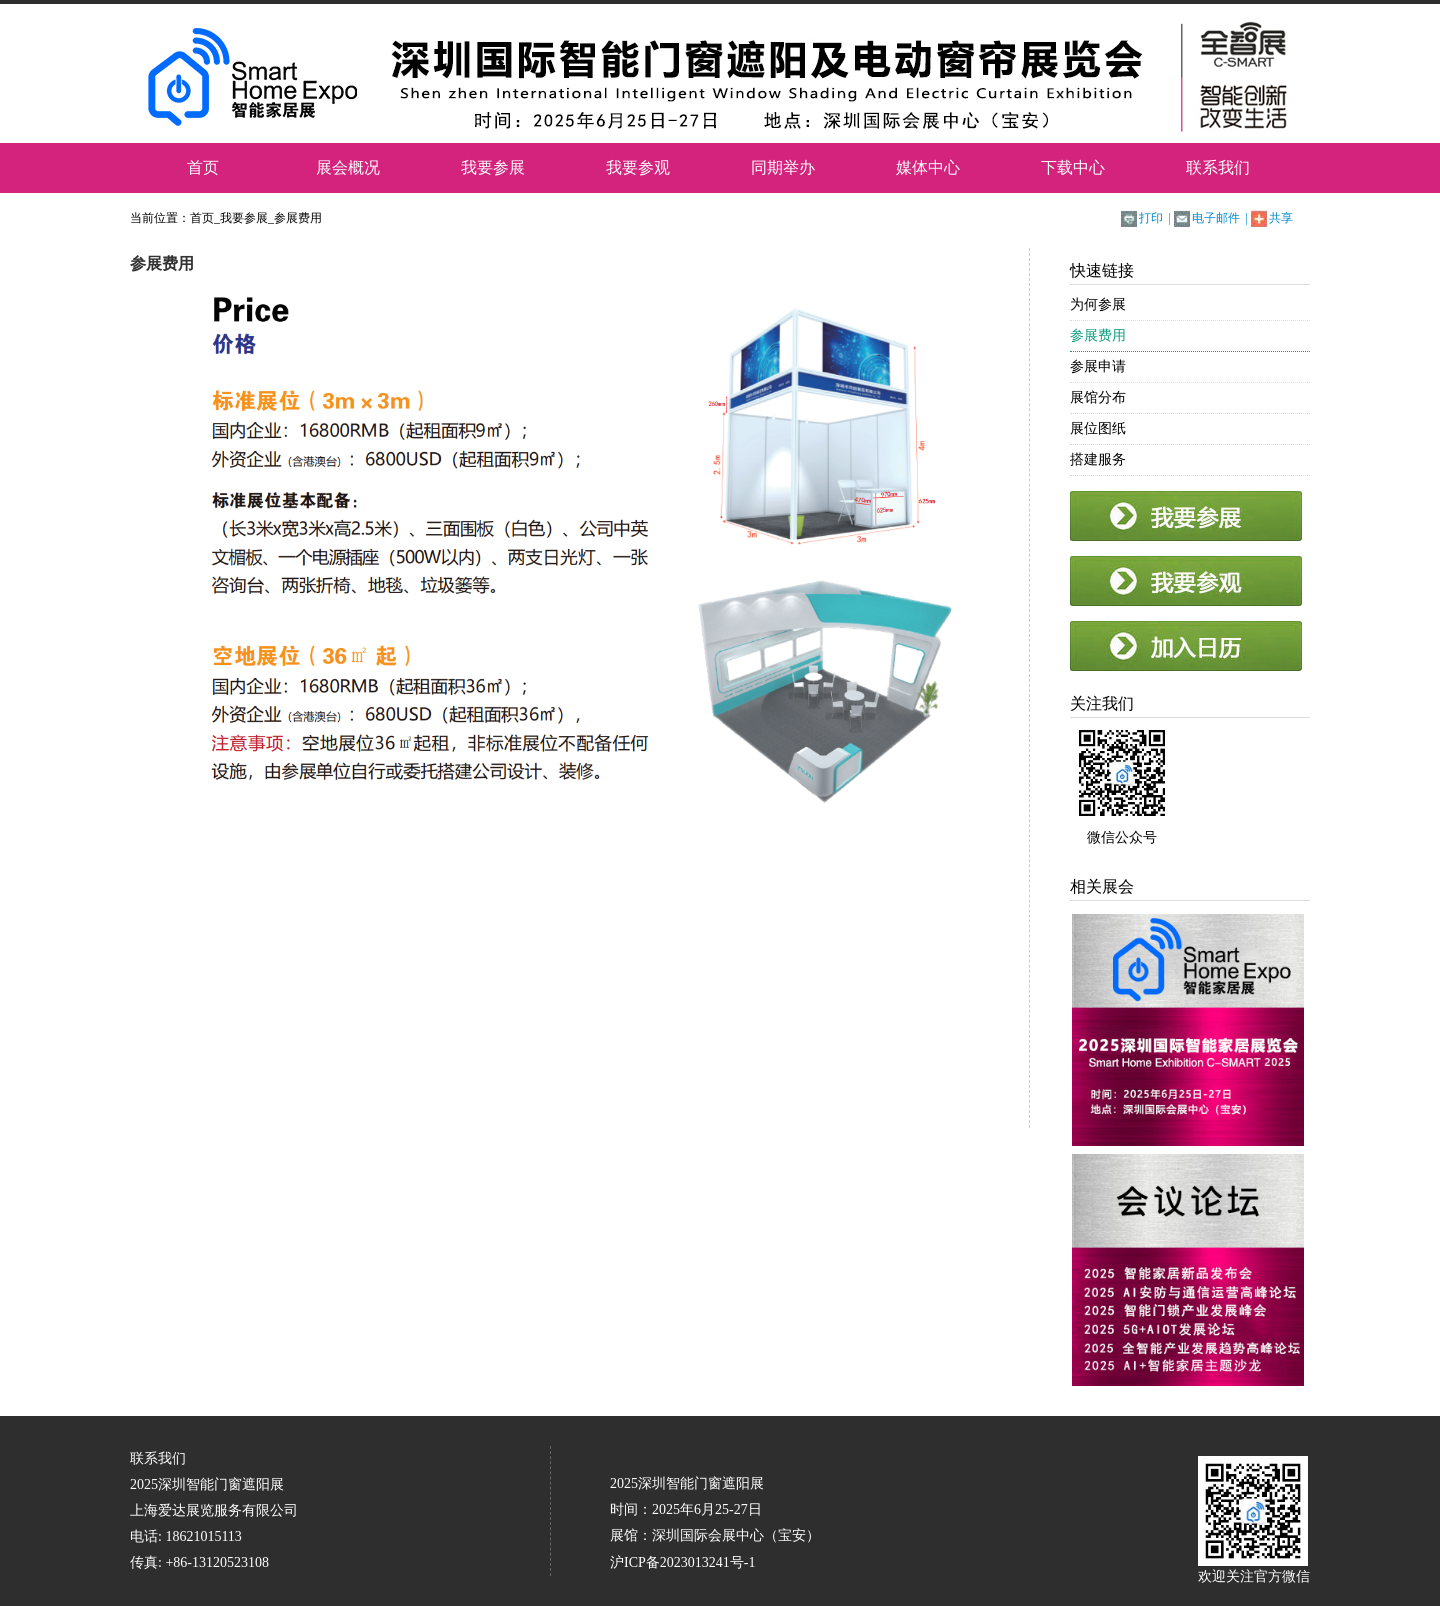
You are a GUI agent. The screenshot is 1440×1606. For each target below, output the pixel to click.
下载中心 (1073, 167)
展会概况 (348, 167)
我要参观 (638, 167)
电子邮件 (1216, 218)
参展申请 (1098, 366)
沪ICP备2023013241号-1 (682, 1562)
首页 (203, 167)
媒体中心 (928, 167)
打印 (1151, 218)
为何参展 (1098, 304)
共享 (1281, 218)
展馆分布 (1098, 397)
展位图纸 (1098, 428)
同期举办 (783, 167)
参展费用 (298, 218)
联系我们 (1218, 167)
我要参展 (493, 167)
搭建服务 (1098, 459)
